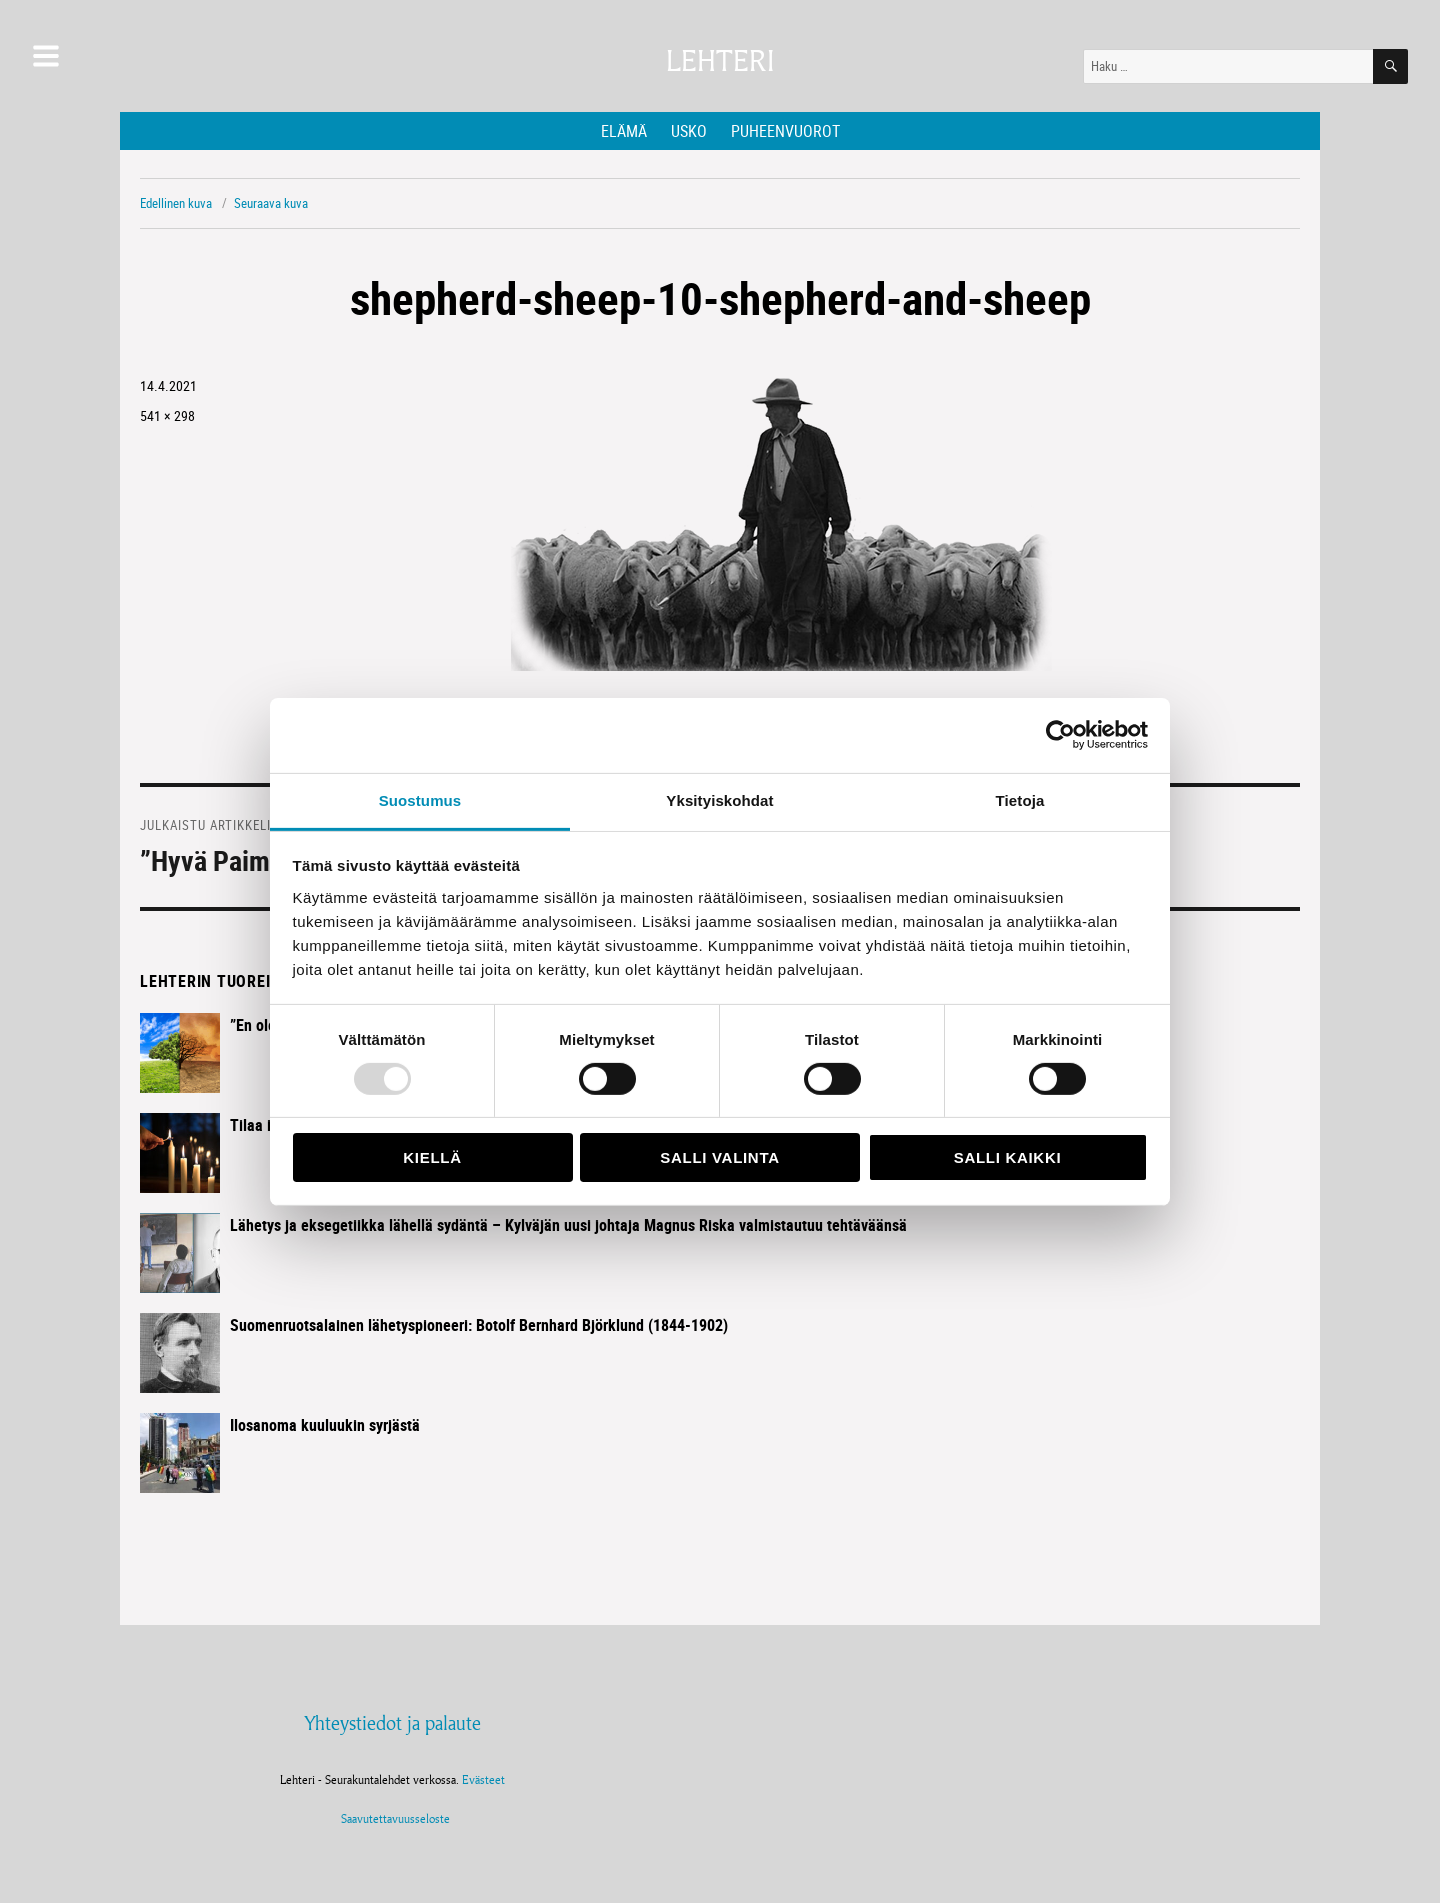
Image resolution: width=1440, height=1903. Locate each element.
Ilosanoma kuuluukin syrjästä (325, 1425)
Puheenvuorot (785, 131)
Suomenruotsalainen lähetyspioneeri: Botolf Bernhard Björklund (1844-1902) (479, 1325)
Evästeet (483, 1779)
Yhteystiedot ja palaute (392, 1723)
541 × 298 (167, 415)
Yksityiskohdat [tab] (719, 799)
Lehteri (720, 61)
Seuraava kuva (271, 203)
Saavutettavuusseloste (392, 1818)
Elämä (624, 131)
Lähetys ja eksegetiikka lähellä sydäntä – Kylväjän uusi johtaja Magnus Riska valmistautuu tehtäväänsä (568, 1225)
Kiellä (432, 1157)
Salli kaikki (1008, 1157)
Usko (689, 131)
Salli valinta (719, 1157)
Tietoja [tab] (1020, 799)
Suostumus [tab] (420, 799)
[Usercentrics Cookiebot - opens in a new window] (1060, 735)
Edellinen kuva (176, 203)
